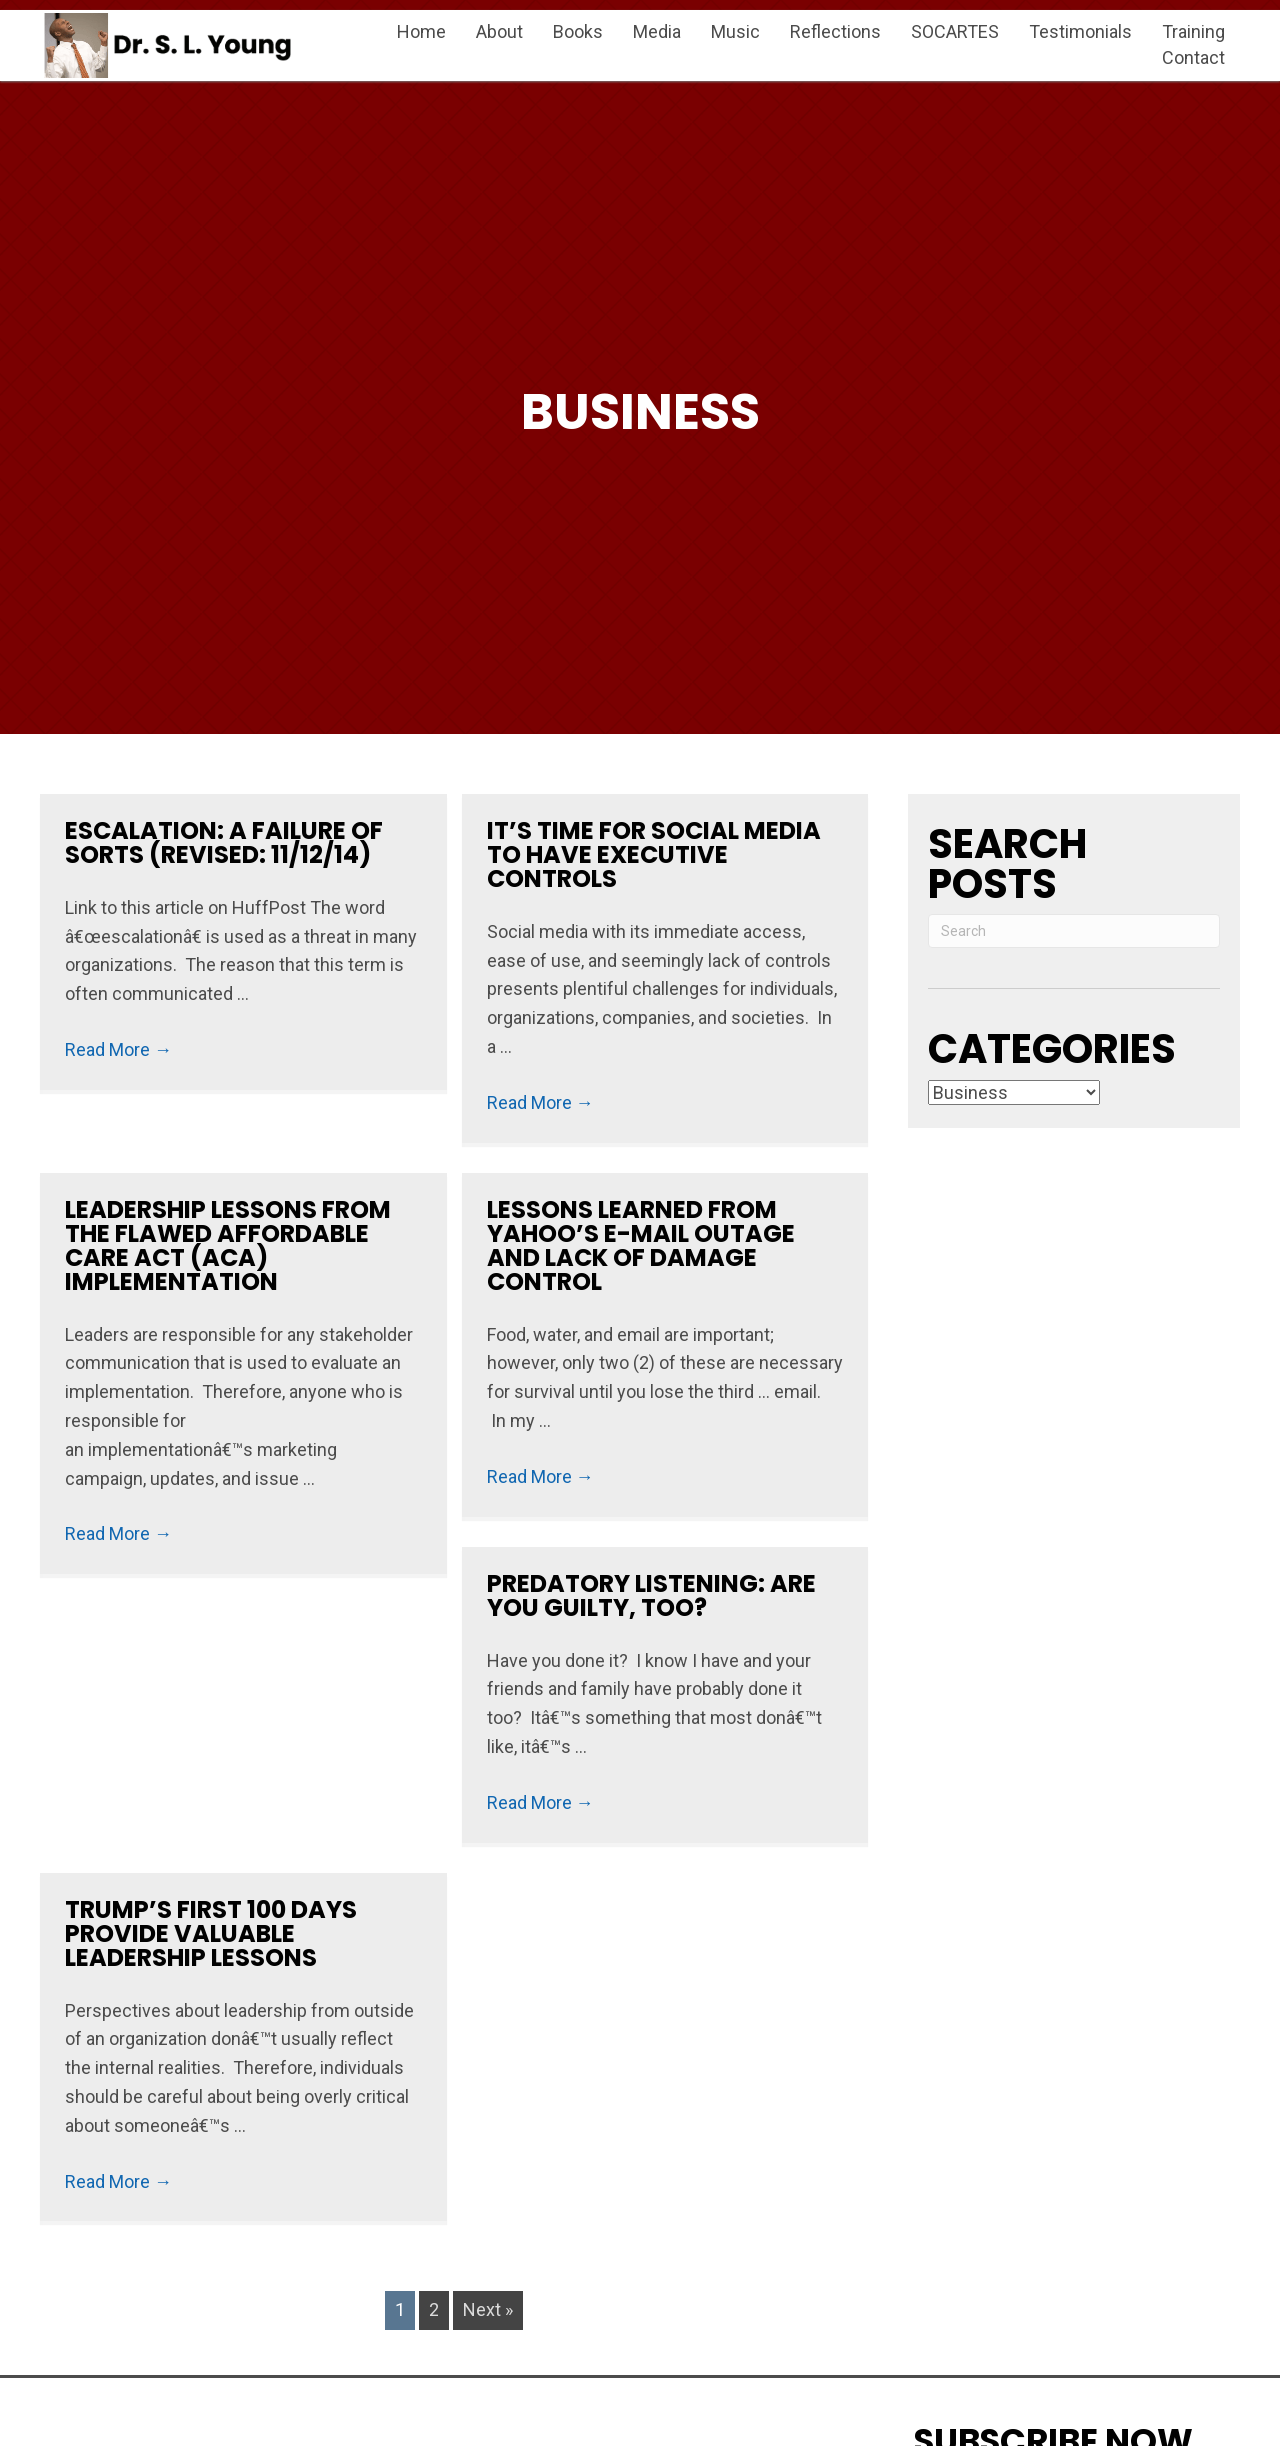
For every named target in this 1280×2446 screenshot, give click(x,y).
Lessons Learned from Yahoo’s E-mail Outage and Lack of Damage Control (641, 1245)
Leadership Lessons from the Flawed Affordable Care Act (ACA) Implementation (228, 1245)
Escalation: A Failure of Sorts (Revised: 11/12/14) (224, 842)
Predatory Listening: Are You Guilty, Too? (651, 1595)
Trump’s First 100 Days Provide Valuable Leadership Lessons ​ (211, 1933)
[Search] (1074, 931)
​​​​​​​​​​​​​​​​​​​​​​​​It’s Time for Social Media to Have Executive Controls (654, 854)
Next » (488, 2309)
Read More (118, 1049)
